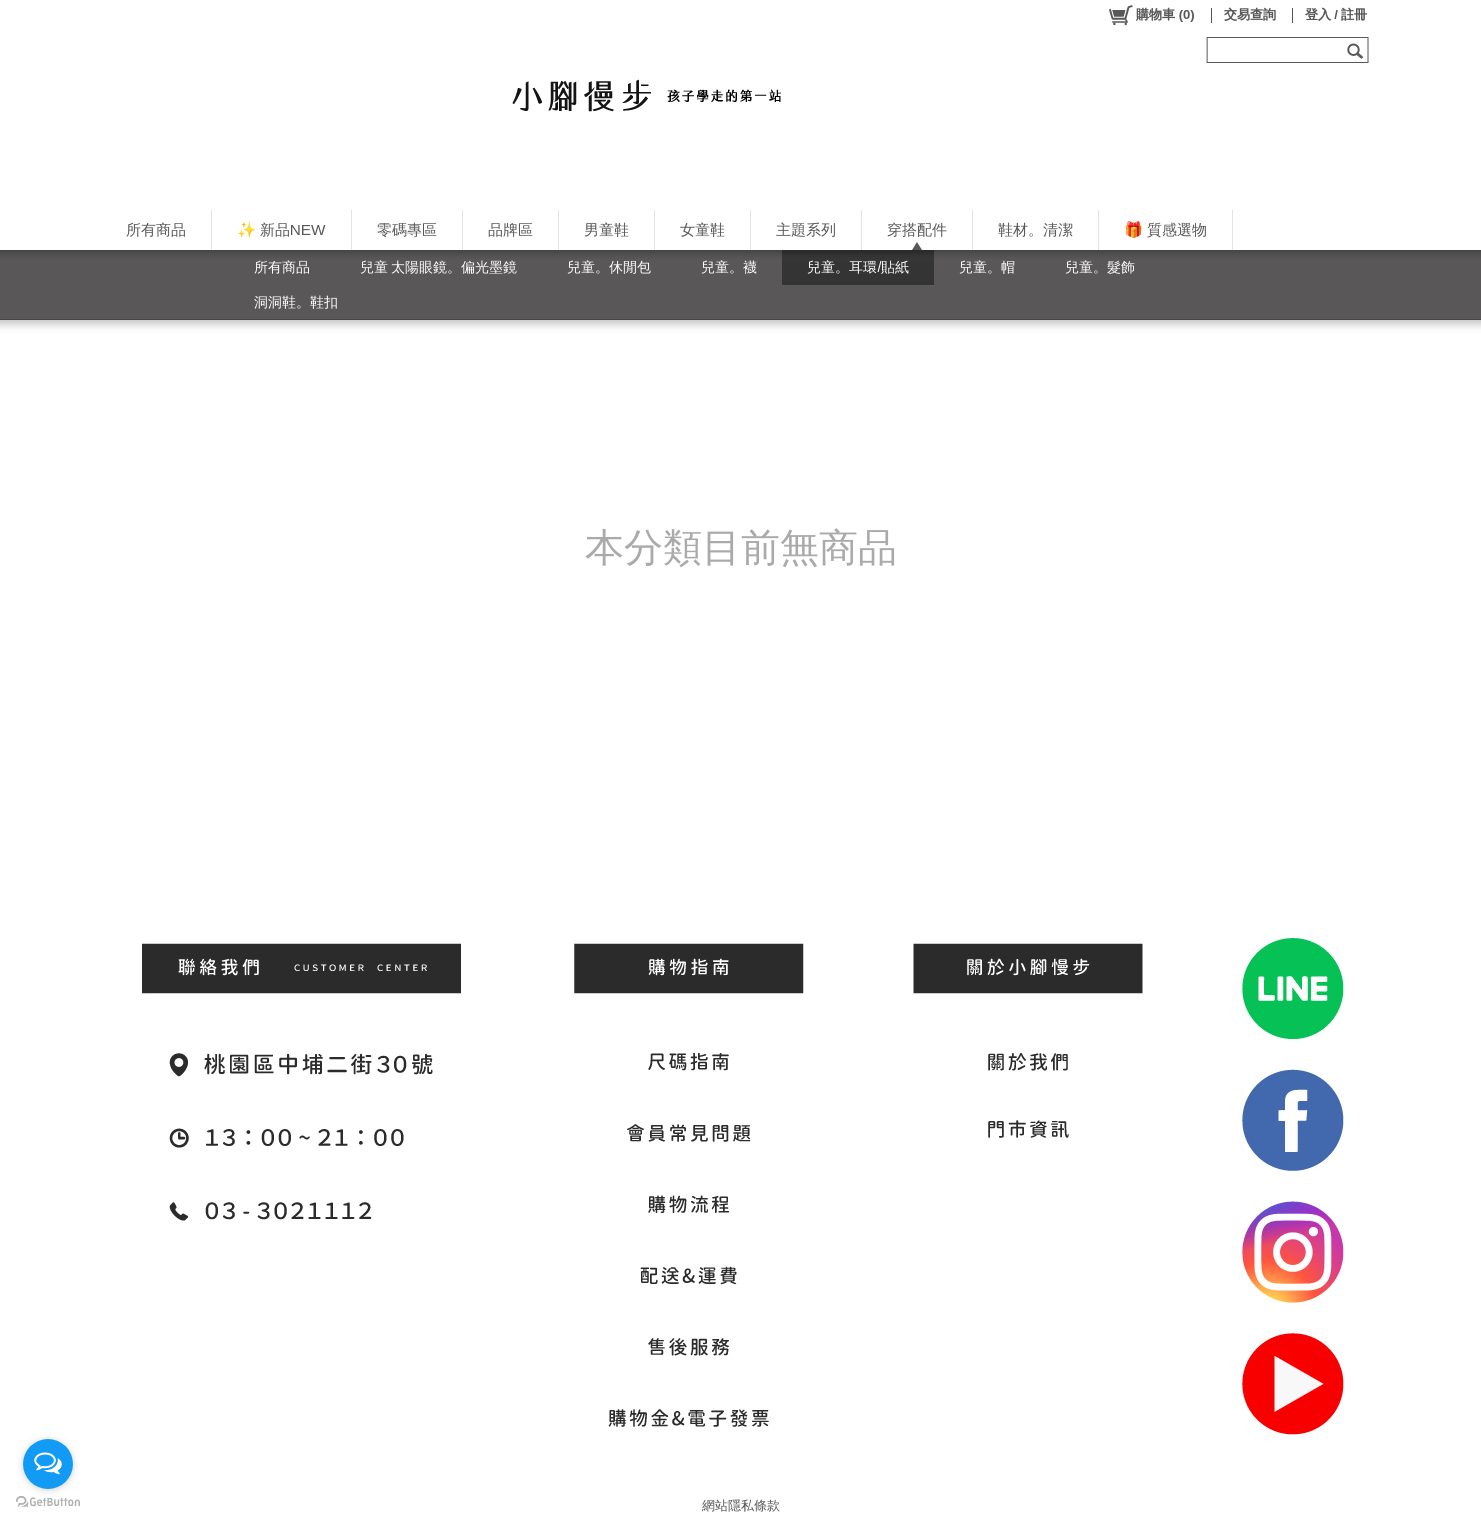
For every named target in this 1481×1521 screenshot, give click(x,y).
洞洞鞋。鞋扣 (296, 302)
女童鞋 (702, 229)
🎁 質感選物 (1165, 229)
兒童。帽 (987, 267)
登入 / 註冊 (1336, 14)
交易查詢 (1250, 14)
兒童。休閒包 (609, 267)
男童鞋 (606, 229)
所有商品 (156, 229)
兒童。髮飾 (1100, 267)
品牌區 (510, 229)
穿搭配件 (917, 229)
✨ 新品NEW (281, 229)
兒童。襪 (729, 267)
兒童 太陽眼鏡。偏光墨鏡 (439, 267)
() (1150, 15)
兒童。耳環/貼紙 (858, 267)
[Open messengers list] (48, 1464)
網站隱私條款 (741, 1505)
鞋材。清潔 (1035, 229)
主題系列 (806, 229)
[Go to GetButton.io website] (48, 1501)
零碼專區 (407, 229)
